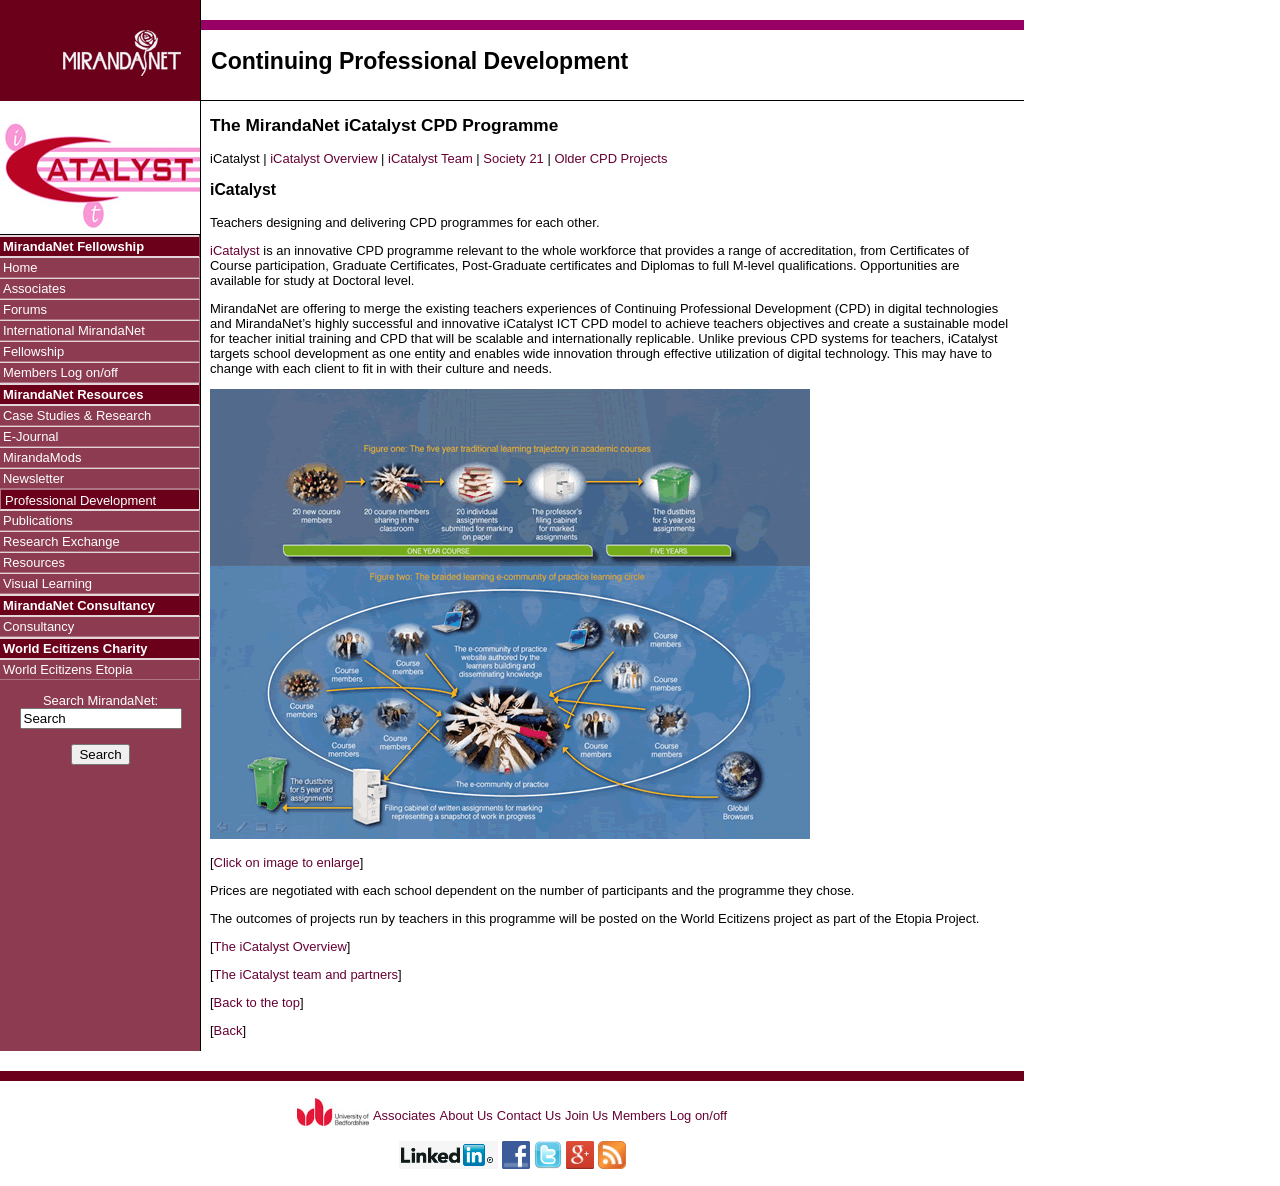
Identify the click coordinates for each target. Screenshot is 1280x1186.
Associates (34, 288)
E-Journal (30, 436)
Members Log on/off (60, 372)
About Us (466, 1115)
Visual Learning (47, 583)
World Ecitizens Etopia (67, 669)
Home (20, 267)
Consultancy (38, 626)
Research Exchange (61, 541)
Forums (25, 309)
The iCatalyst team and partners (306, 974)
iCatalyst (235, 250)
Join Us (586, 1115)
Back (228, 1030)
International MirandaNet (74, 330)
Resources (34, 562)
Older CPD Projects (610, 158)
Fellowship (33, 351)
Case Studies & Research (77, 415)
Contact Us (529, 1115)
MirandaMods (42, 457)
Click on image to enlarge (287, 862)
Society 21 (513, 158)
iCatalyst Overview (323, 158)
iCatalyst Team (430, 158)
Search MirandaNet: (101, 711)
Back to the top (257, 1002)
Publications (38, 520)
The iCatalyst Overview (280, 946)
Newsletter (33, 478)
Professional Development (80, 500)
